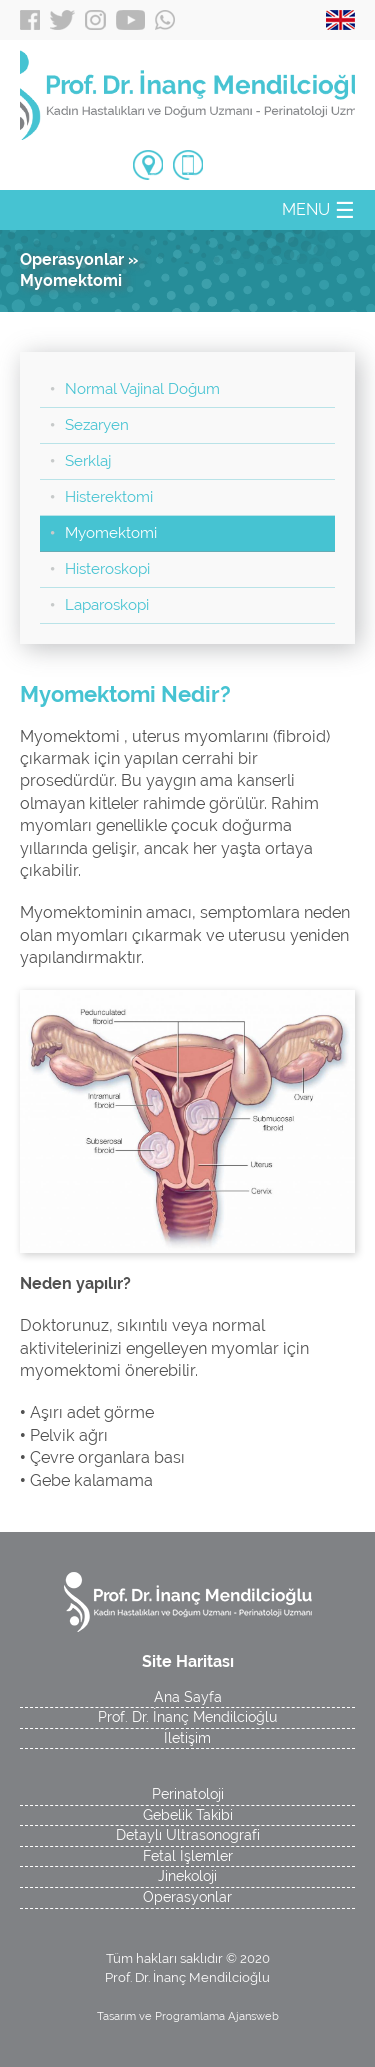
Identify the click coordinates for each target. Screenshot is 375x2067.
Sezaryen (97, 425)
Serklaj (88, 461)
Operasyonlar (187, 1897)
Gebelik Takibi (188, 1815)
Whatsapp (165, 20)
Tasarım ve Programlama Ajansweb (188, 2016)
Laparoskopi (107, 605)
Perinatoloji (188, 1794)
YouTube (130, 20)
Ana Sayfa (188, 1697)
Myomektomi (111, 533)
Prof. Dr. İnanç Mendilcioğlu (187, 1717)
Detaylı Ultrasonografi (188, 1835)
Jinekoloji (187, 1876)
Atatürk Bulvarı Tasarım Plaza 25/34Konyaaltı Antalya (148, 167)
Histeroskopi (107, 569)
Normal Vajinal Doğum (142, 389)
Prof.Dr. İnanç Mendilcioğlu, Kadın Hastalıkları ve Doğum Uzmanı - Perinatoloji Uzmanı (187, 95)
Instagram (95, 20)
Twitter (62, 20)
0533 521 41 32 (188, 165)
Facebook (30, 20)
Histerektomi (109, 497)
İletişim (187, 1738)
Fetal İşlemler (188, 1856)
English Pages (340, 20)
